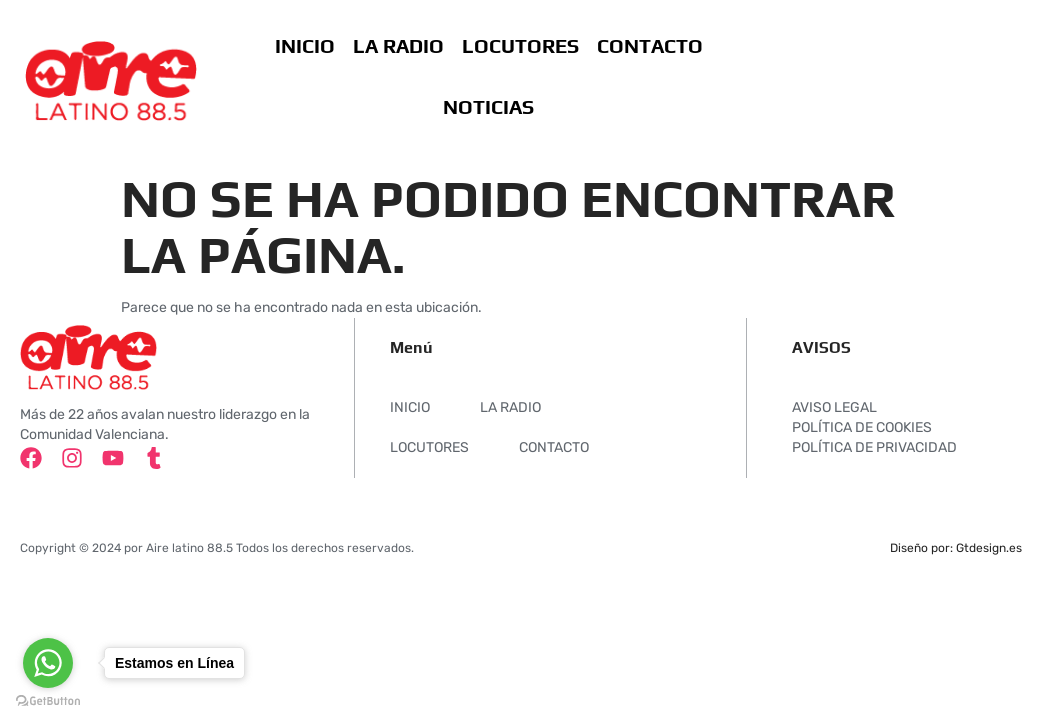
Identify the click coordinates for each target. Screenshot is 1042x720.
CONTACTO (649, 45)
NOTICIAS (488, 106)
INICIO (304, 45)
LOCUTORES (519, 45)
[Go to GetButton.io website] (48, 700)
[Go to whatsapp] (48, 663)
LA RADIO (397, 45)
